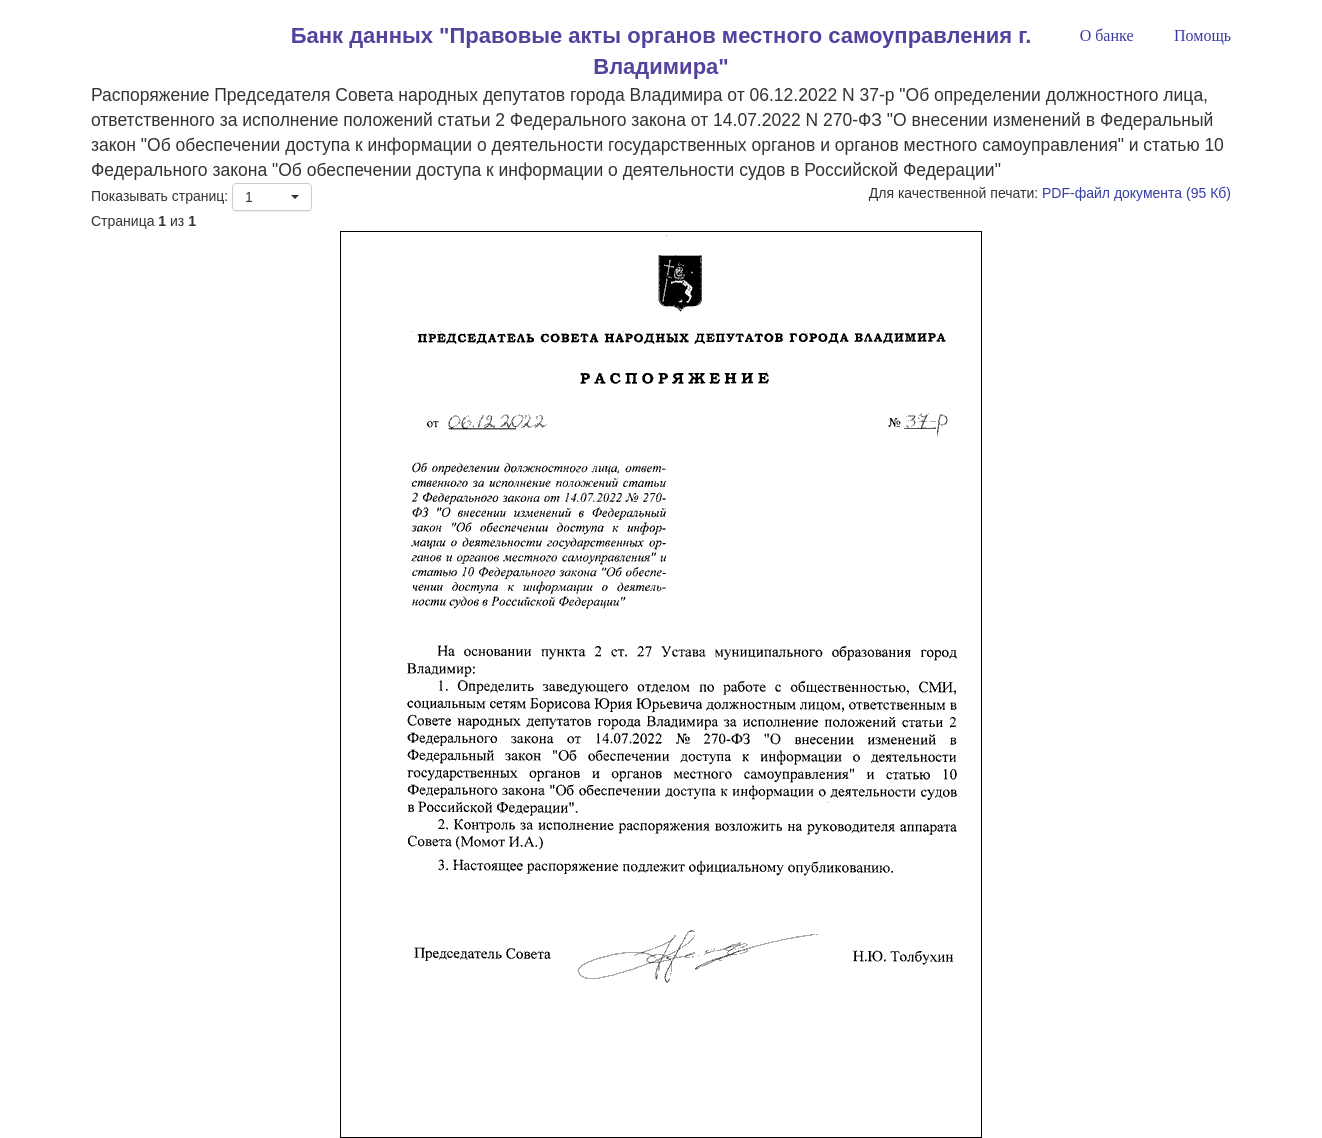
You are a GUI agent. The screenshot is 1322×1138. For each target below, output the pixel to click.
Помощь (1202, 35)
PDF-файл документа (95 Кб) (1136, 193)
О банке (1107, 35)
